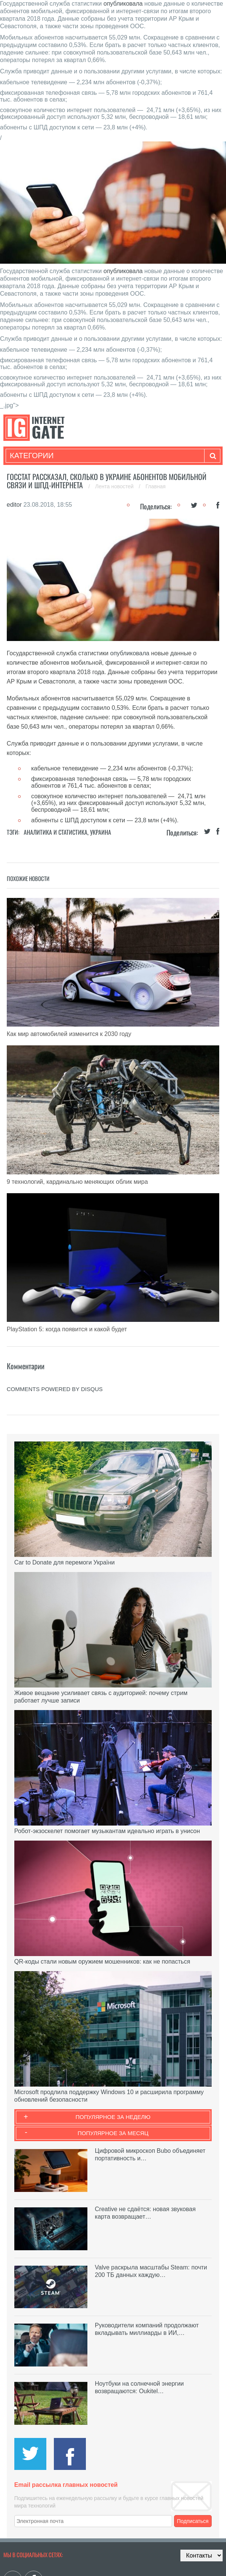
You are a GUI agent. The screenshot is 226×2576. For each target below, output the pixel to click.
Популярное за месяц (113, 2133)
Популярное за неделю (113, 2117)
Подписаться (193, 2521)
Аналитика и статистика (55, 832)
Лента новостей (115, 486)
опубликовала (123, 3)
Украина (100, 832)
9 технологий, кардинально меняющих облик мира (77, 1182)
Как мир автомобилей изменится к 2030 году (69, 1034)
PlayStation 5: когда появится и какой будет (67, 1329)
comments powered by (55, 1389)
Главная (155, 486)
